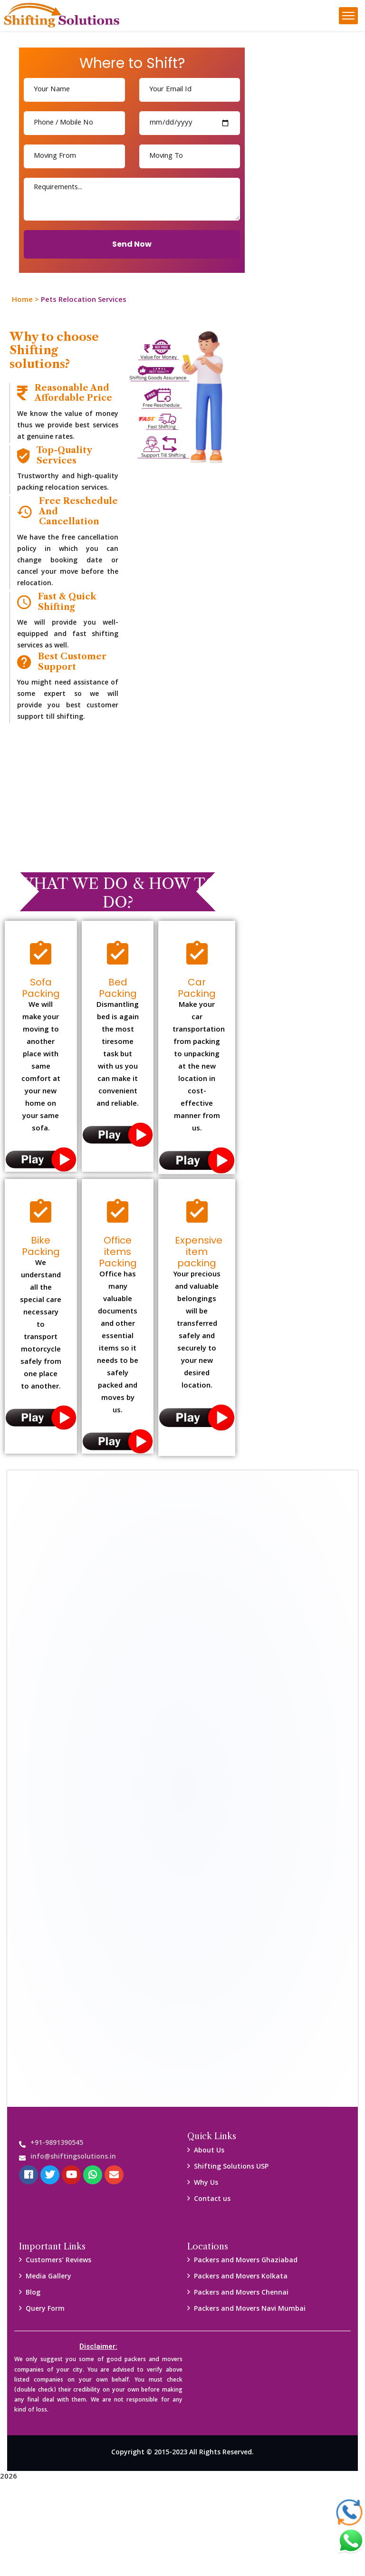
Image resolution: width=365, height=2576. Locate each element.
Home (22, 300)
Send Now (132, 244)
